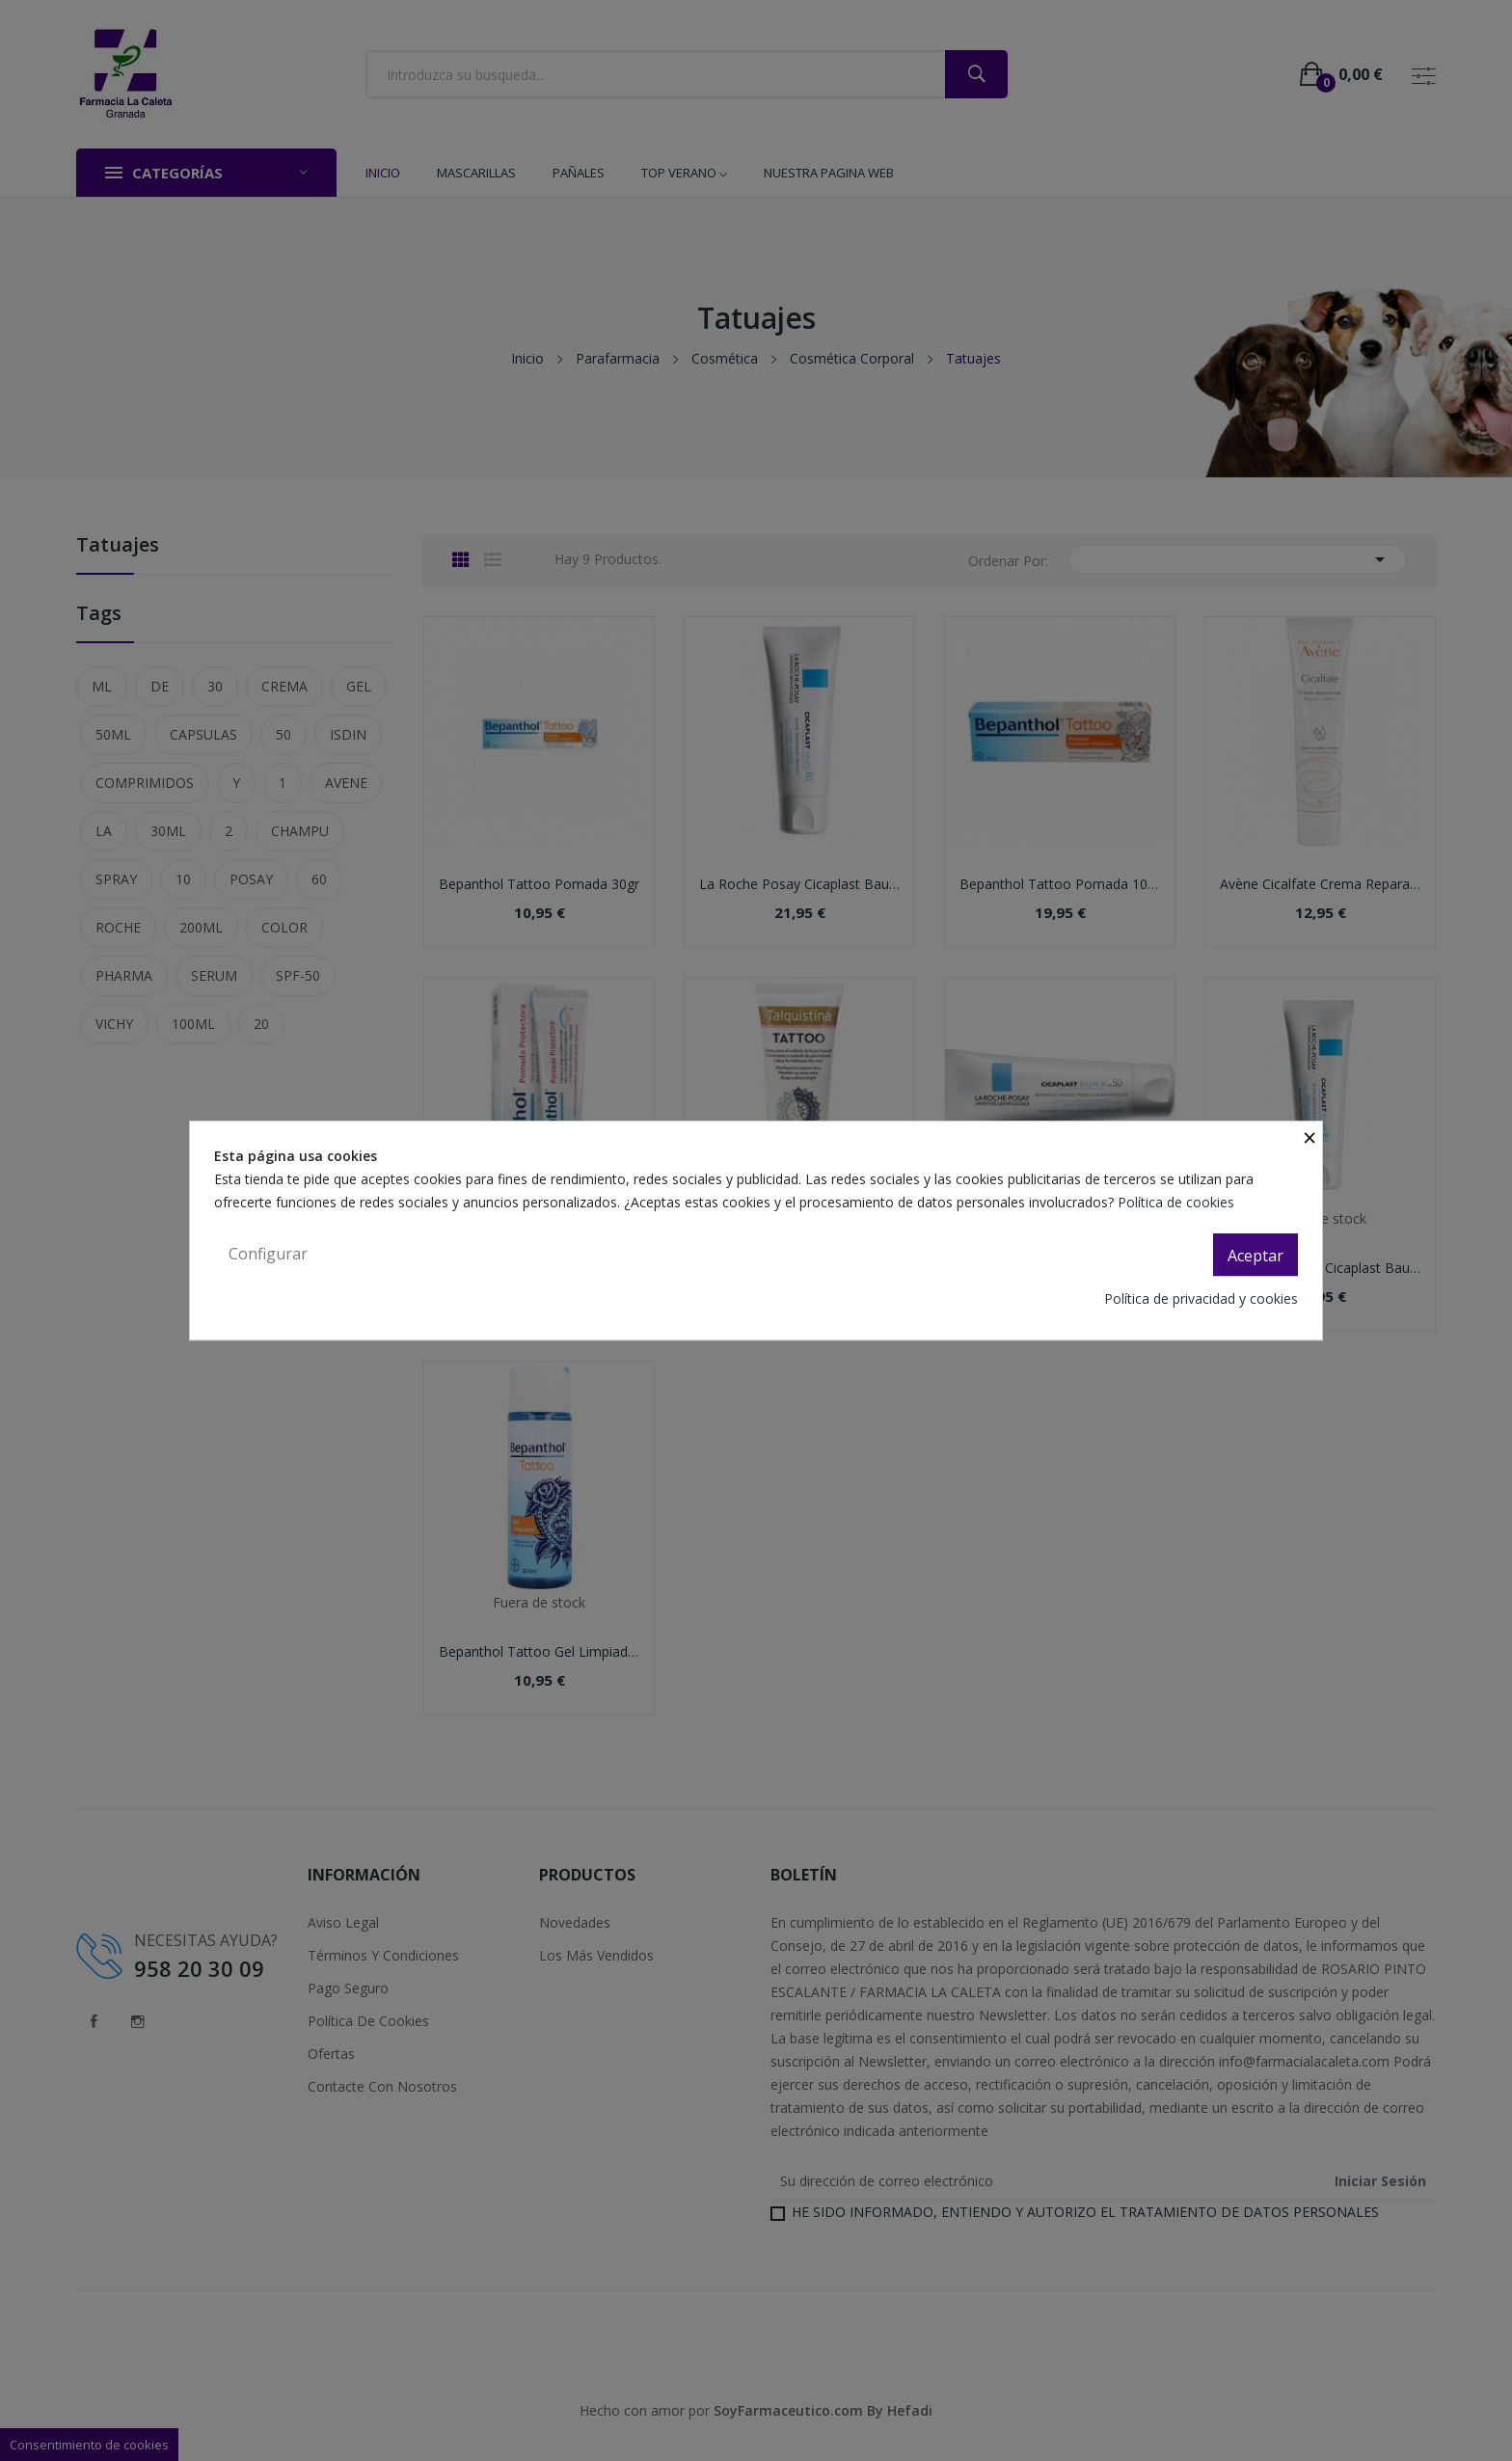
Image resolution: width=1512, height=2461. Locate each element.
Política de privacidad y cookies (1201, 1298)
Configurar (268, 1253)
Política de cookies (1178, 1202)
